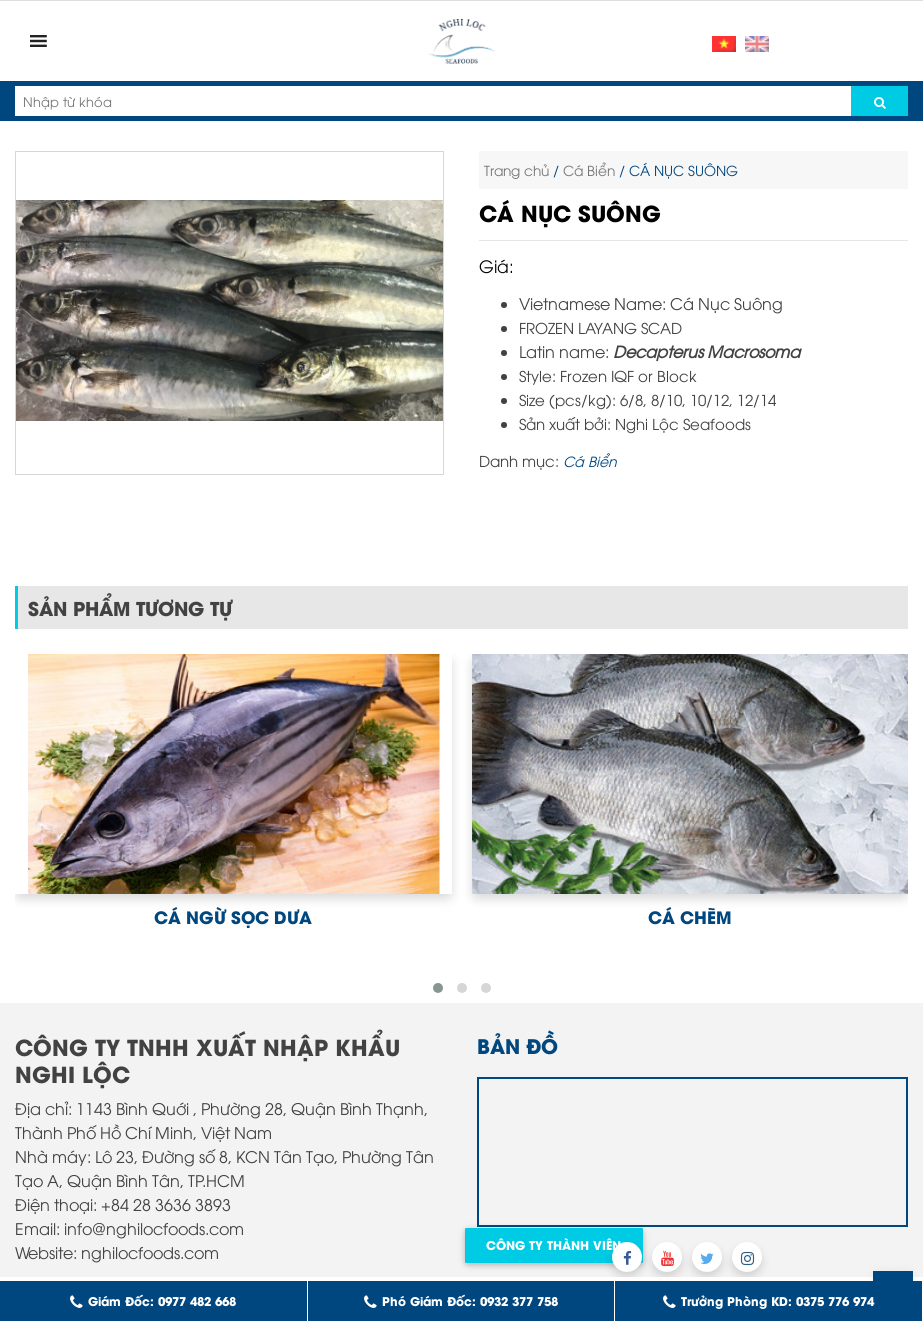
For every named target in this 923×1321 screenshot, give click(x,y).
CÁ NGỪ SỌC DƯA (233, 916)
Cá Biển (589, 169)
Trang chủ (516, 169)
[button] (438, 988)
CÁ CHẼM (690, 916)
